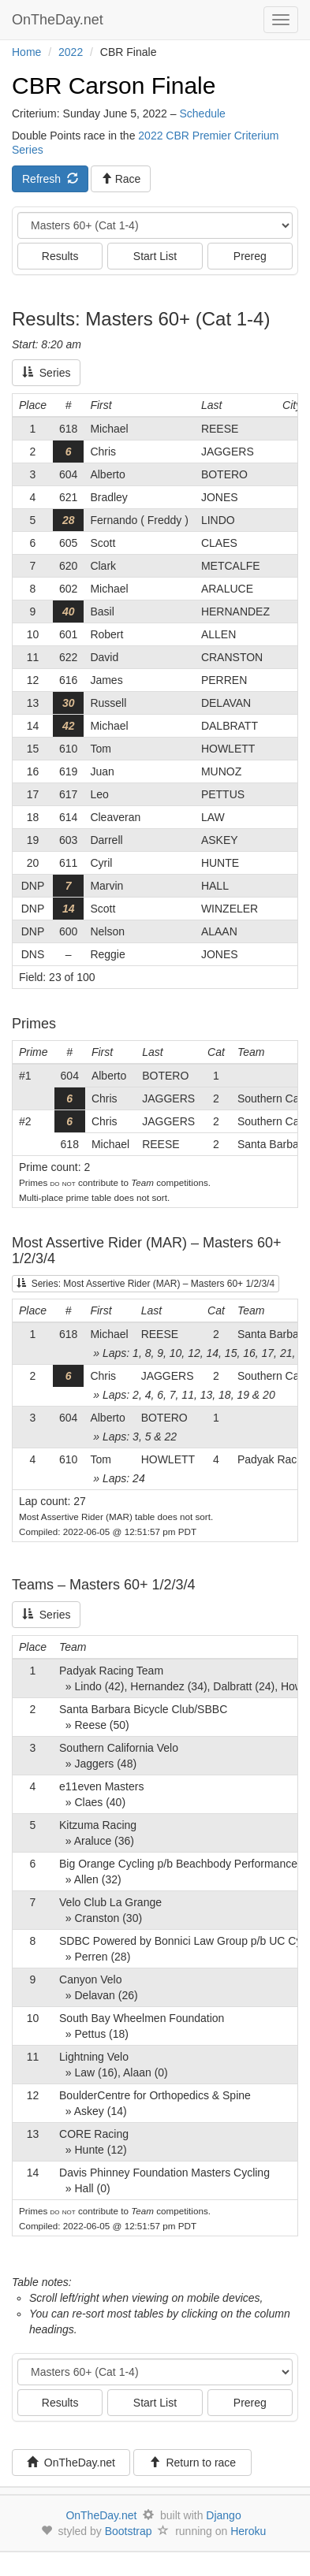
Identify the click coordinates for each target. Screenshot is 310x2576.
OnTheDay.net (59, 20)
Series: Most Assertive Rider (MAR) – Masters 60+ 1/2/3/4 (146, 1283)
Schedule (202, 113)
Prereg (250, 256)
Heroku (248, 2531)
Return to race (193, 2462)
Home (26, 52)
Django (223, 2515)
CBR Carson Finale (113, 85)
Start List (155, 256)
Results (60, 256)
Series (46, 372)
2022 (70, 52)
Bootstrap (128, 2531)
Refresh (50, 179)
